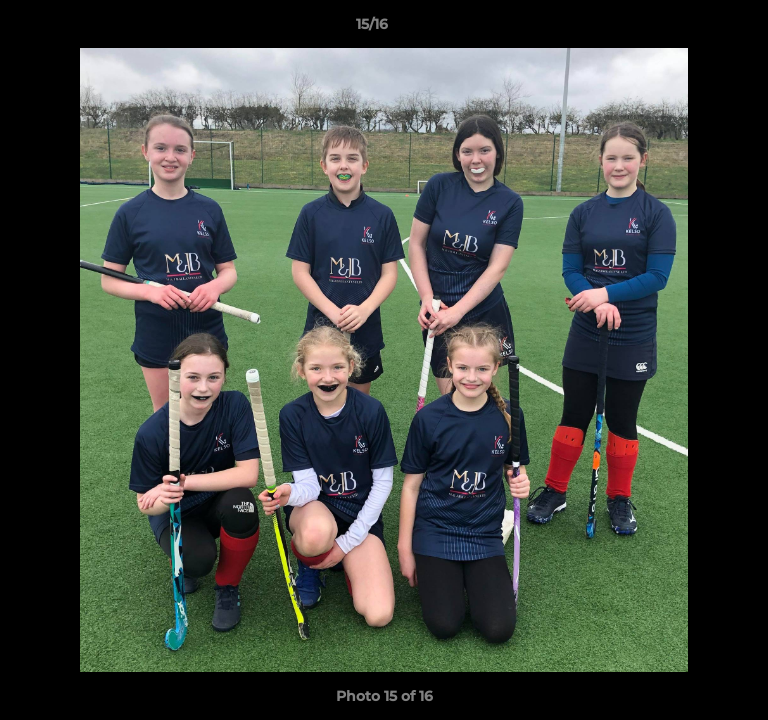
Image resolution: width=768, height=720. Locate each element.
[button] (696, 29)
